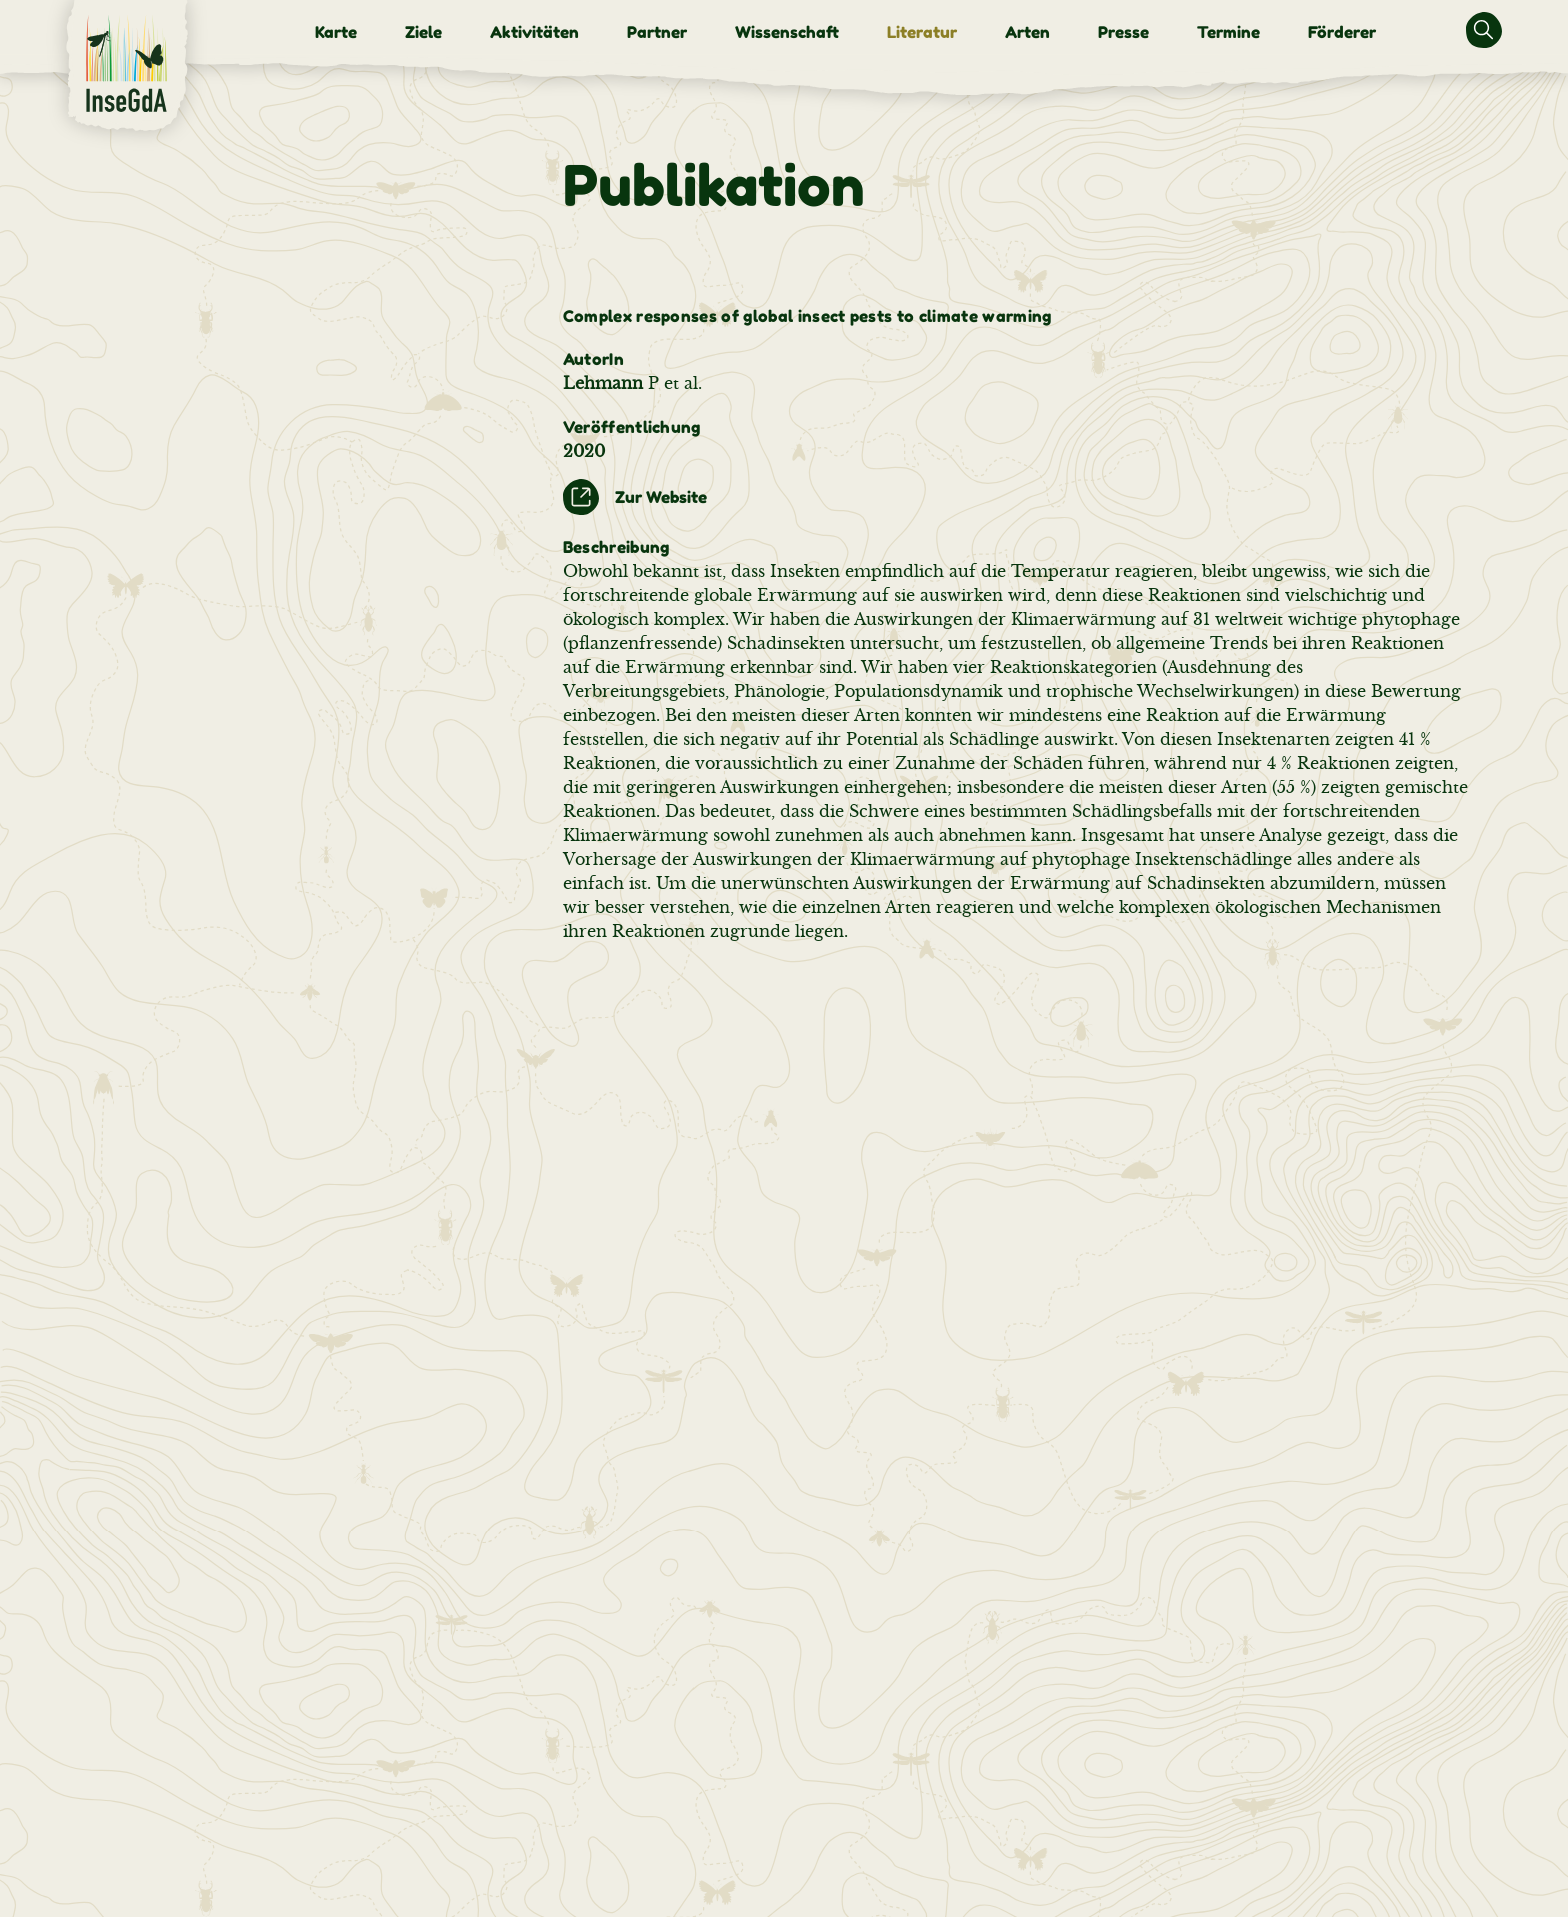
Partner (657, 32)
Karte (336, 32)
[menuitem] (336, 32)
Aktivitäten (534, 32)
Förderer (1342, 32)
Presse (1123, 32)
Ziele (423, 32)
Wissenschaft (787, 32)
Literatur (922, 32)
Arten (1027, 32)
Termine (1228, 32)
